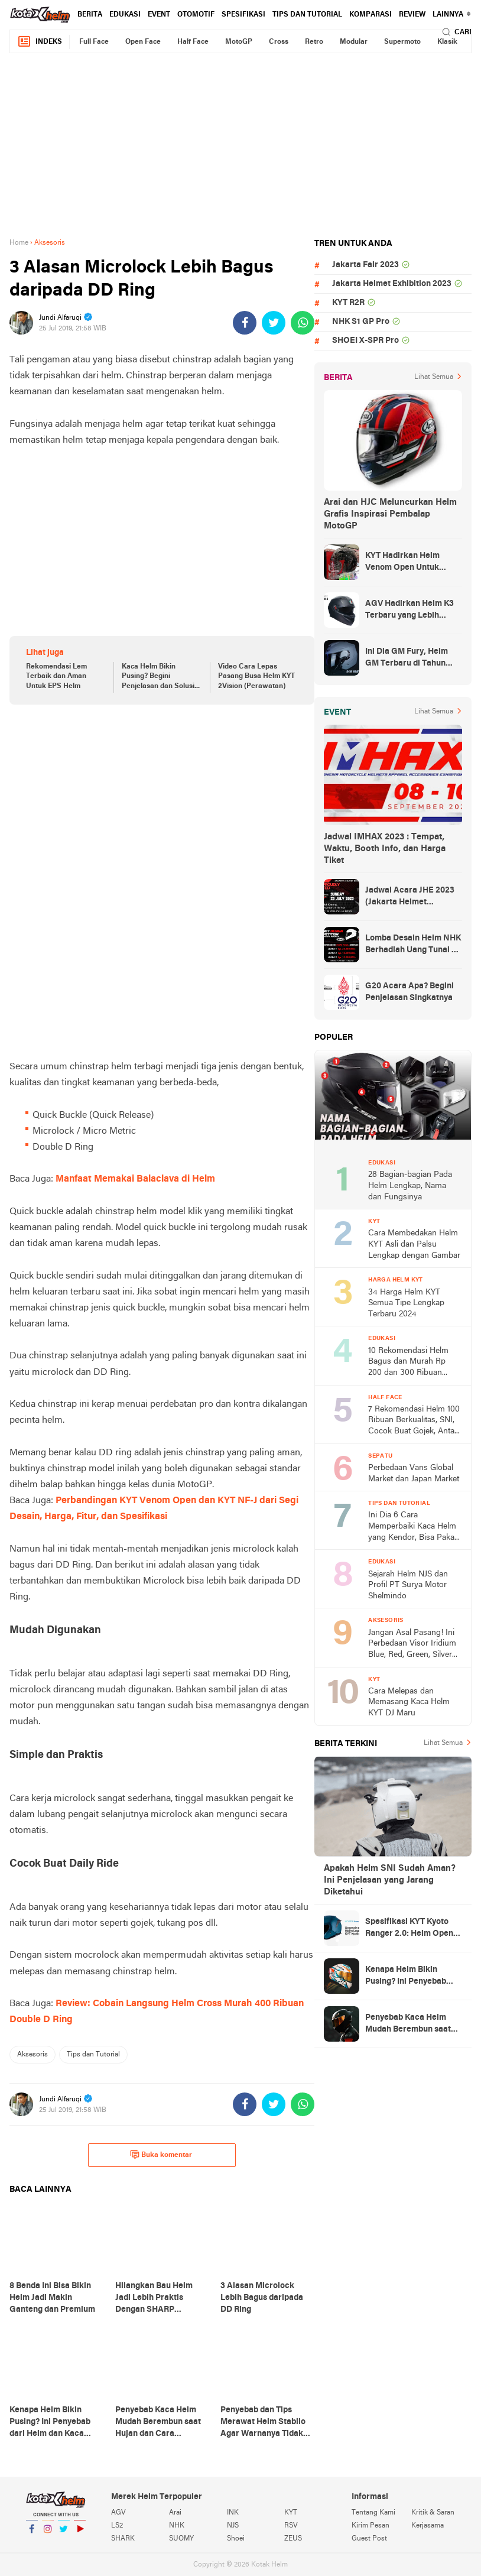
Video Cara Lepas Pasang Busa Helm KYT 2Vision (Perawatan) (256, 676)
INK (233, 2512)
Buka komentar (161, 2154)
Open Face (143, 42)
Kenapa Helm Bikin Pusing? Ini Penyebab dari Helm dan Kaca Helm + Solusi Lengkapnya (413, 1976)
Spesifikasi (243, 14)
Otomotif (195, 14)
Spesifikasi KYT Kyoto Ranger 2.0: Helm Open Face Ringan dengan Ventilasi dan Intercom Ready (409, 1929)
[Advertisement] (240, 145)
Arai (175, 2512)
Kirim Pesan (370, 2525)
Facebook (32, 2534)
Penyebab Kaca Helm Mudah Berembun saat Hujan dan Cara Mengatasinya (408, 2024)
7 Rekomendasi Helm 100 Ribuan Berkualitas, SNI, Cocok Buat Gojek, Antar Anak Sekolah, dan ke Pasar (414, 1421)
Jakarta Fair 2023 (365, 265)
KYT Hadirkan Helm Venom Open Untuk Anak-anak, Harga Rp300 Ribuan (413, 562)
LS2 (117, 2525)
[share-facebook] (244, 323)
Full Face (94, 42)
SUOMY (181, 2538)
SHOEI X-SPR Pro (365, 340)
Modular (354, 42)
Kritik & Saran (432, 2512)
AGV (118, 2512)
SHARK (123, 2538)
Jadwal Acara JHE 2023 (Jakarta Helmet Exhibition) (409, 897)
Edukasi (125, 14)
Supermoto (402, 42)
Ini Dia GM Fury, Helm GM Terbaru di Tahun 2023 (406, 658)
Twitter (64, 2534)
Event (159, 14)
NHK (176, 2525)
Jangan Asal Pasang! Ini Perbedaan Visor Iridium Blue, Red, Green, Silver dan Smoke (412, 1644)
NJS (233, 2525)
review (412, 14)
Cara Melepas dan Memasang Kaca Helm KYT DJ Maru (409, 1702)
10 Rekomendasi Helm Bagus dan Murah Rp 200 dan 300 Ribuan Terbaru (408, 1363)
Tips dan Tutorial (307, 14)
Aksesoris (32, 2054)
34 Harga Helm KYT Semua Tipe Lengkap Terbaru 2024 (406, 1303)
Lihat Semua (433, 377)
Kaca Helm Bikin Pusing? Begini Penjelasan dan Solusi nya (158, 677)
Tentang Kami (373, 2512)
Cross (278, 42)
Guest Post (369, 2538)
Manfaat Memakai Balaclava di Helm (135, 1179)
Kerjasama (427, 2525)
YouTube (80, 2534)
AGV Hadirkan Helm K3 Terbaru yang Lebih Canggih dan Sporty (409, 610)
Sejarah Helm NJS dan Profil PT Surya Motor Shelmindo (408, 1585)
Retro (314, 42)
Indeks (39, 41)
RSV (291, 2525)
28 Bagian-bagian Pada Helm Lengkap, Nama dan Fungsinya (410, 1185)
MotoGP (238, 42)
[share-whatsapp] (302, 323)
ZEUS (293, 2538)
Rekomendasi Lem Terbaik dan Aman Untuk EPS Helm (56, 676)
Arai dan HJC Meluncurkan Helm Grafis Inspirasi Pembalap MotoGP (390, 514)
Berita (89, 14)
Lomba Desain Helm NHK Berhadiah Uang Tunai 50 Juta (413, 945)
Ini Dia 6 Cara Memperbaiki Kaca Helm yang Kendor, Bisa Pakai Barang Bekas (412, 1527)
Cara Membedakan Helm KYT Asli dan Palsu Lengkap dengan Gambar (414, 1244)
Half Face (193, 42)
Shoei (236, 2538)
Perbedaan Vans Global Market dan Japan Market (413, 1474)
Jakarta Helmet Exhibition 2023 (391, 284)
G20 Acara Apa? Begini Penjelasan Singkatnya (409, 992)
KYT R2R (348, 303)
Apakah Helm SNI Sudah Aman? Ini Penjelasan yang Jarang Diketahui (390, 1880)
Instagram (48, 2534)
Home (18, 242)
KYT (290, 2512)
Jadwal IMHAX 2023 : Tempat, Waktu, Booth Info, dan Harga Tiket (385, 848)
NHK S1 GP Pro (360, 321)
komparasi (370, 14)
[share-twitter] (273, 323)
